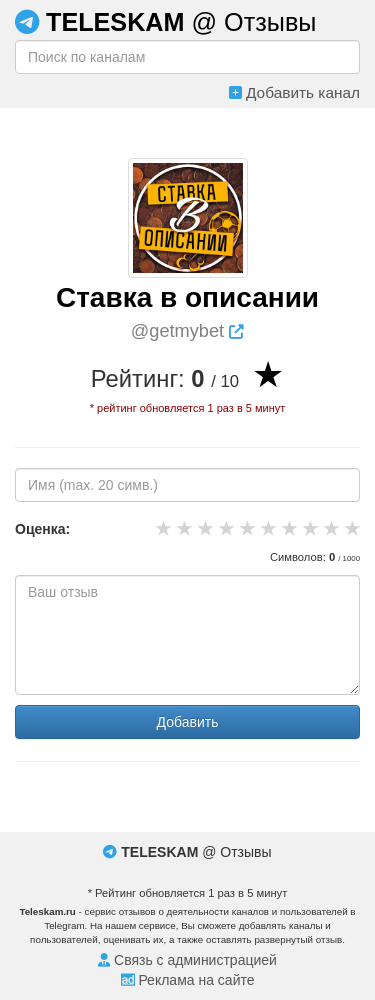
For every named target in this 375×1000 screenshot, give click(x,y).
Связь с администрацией (187, 960)
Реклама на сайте (188, 980)
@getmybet (187, 331)
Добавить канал (294, 92)
